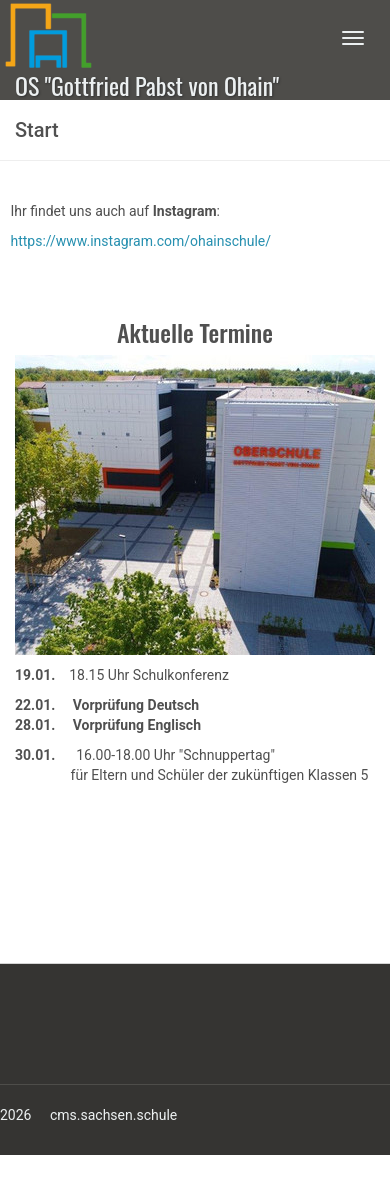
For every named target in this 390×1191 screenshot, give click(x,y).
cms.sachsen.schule (113, 1115)
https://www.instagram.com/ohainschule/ (140, 241)
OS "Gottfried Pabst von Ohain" (147, 83)
